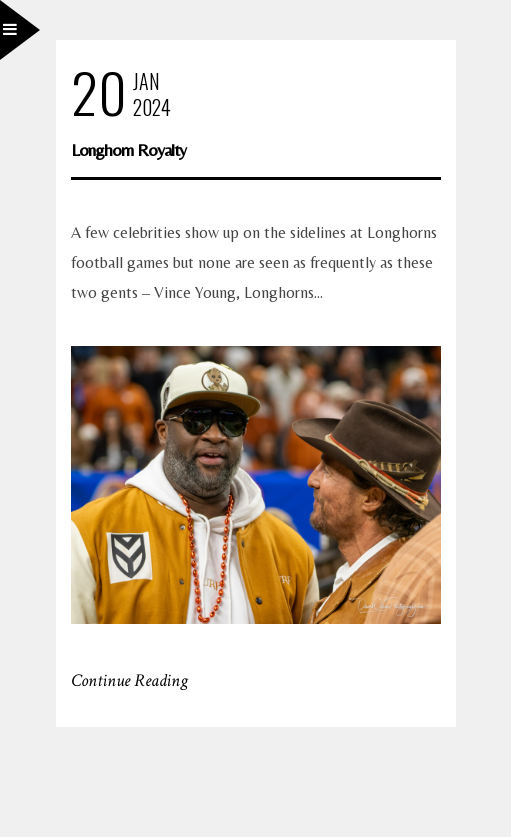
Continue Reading (129, 680)
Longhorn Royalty (128, 149)
